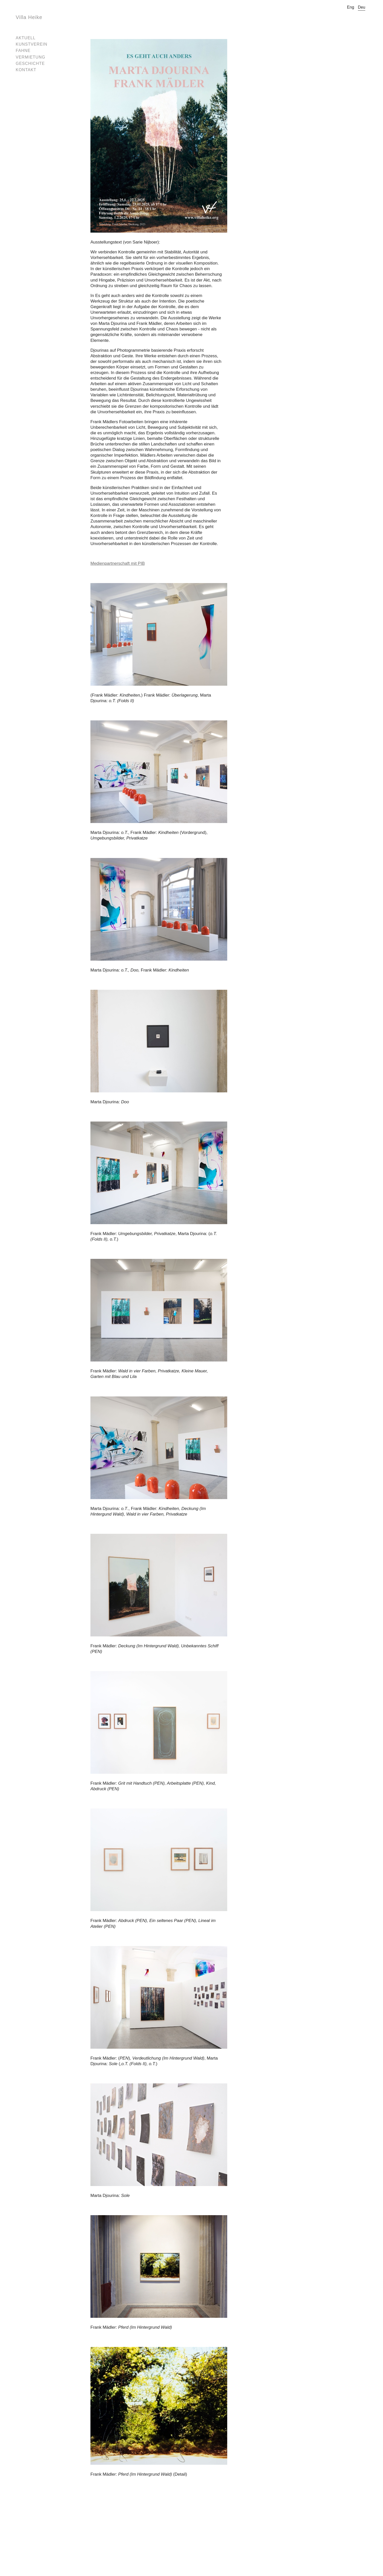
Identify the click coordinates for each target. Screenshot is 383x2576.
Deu (361, 7)
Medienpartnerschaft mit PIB (117, 563)
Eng (350, 7)
